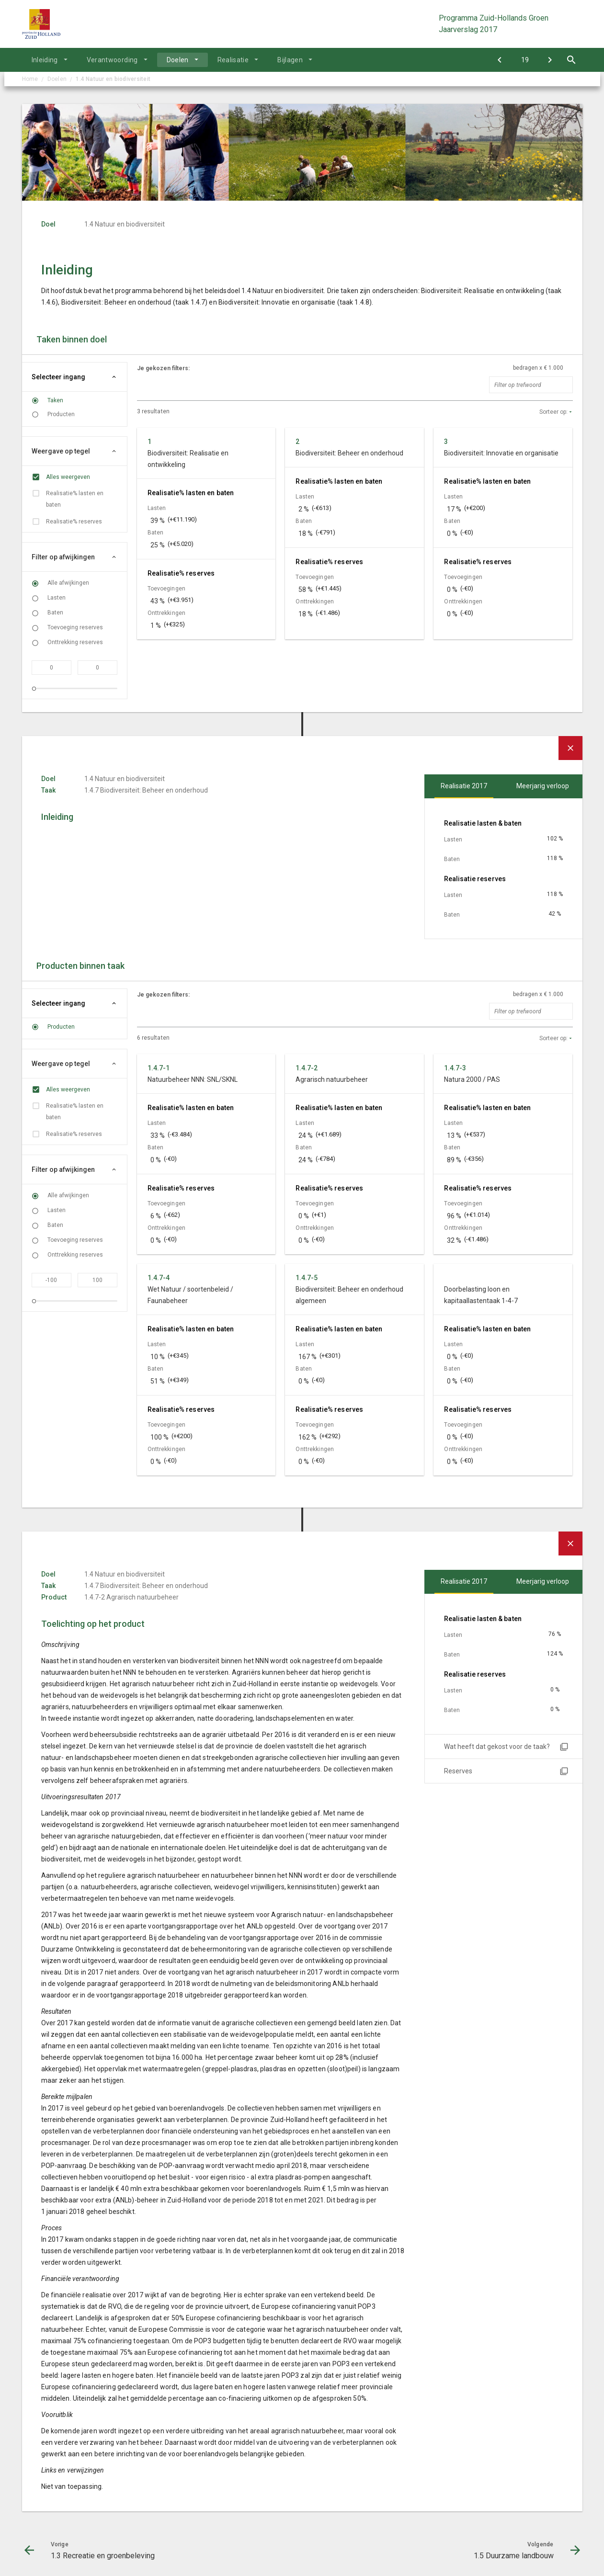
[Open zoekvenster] (571, 60)
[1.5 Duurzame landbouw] (550, 60)
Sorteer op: (553, 412)
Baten (55, 612)
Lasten (56, 597)
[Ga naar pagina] (525, 60)
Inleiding (45, 60)
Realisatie (233, 60)
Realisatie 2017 (464, 786)
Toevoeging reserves (75, 627)
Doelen (178, 60)
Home (30, 79)
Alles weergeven (68, 477)
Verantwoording (112, 60)
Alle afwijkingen (68, 582)
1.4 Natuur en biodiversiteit (113, 79)
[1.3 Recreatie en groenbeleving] (500, 60)
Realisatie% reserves (74, 521)
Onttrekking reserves (75, 642)
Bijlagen (290, 60)
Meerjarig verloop (542, 786)
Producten (61, 414)
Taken (55, 400)
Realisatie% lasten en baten (74, 499)
